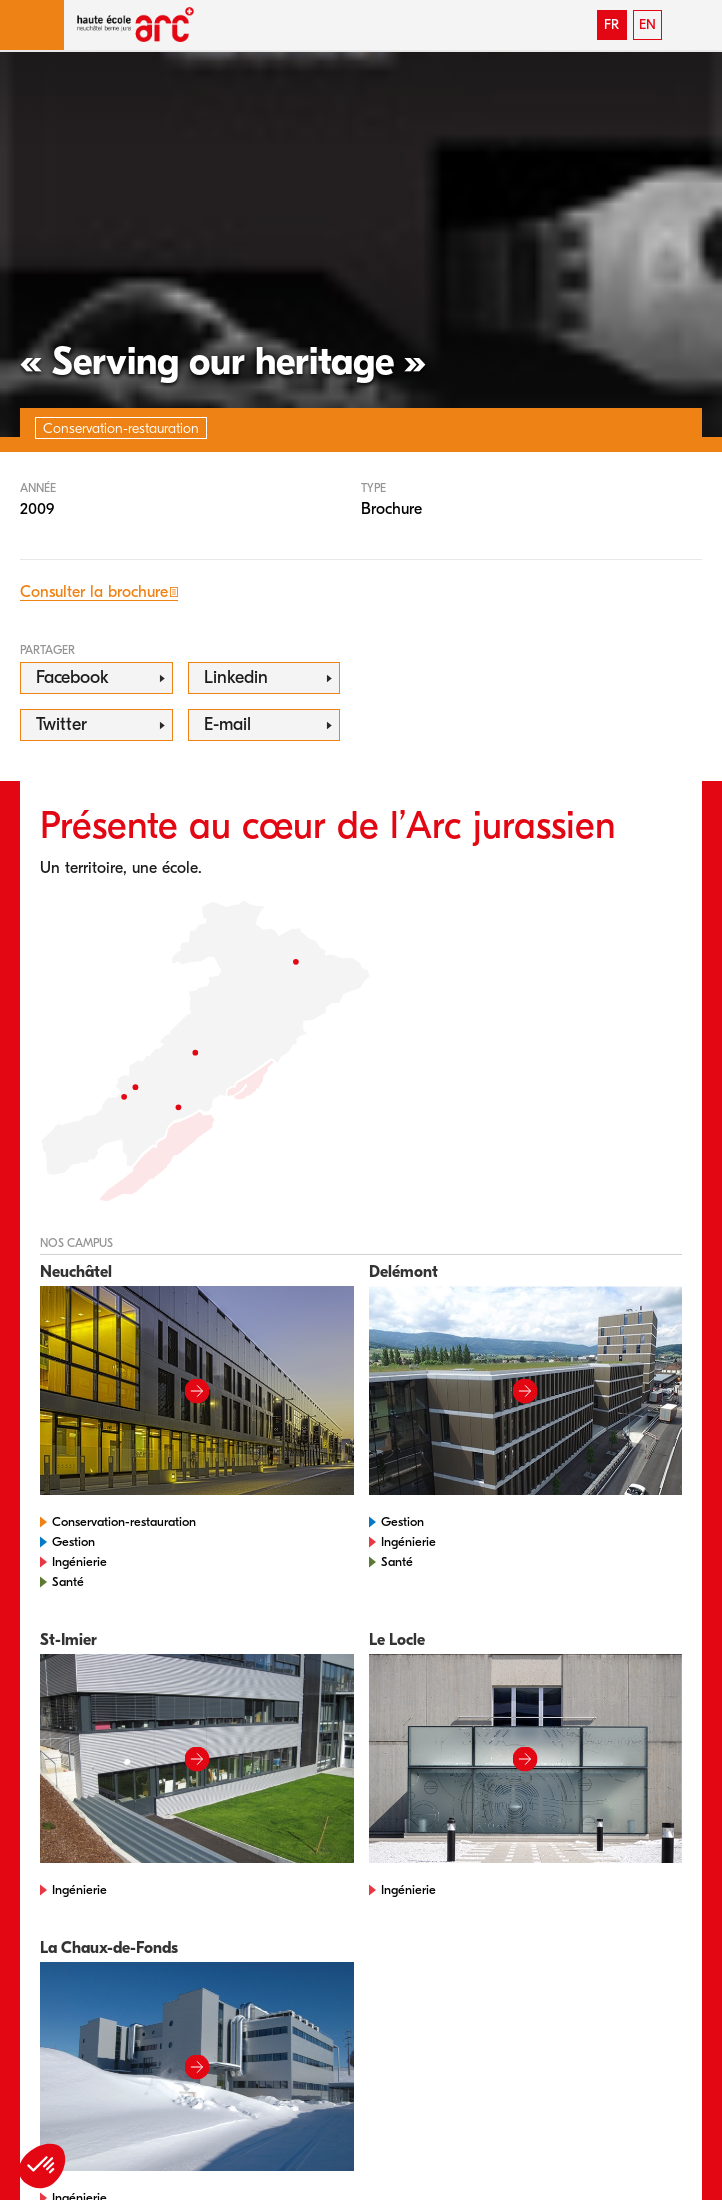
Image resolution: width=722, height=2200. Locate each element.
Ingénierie (79, 1561)
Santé (68, 1581)
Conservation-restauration (124, 1521)
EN (647, 24)
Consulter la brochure (94, 592)
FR (611, 24)
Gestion (73, 1541)
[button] (32, 25)
